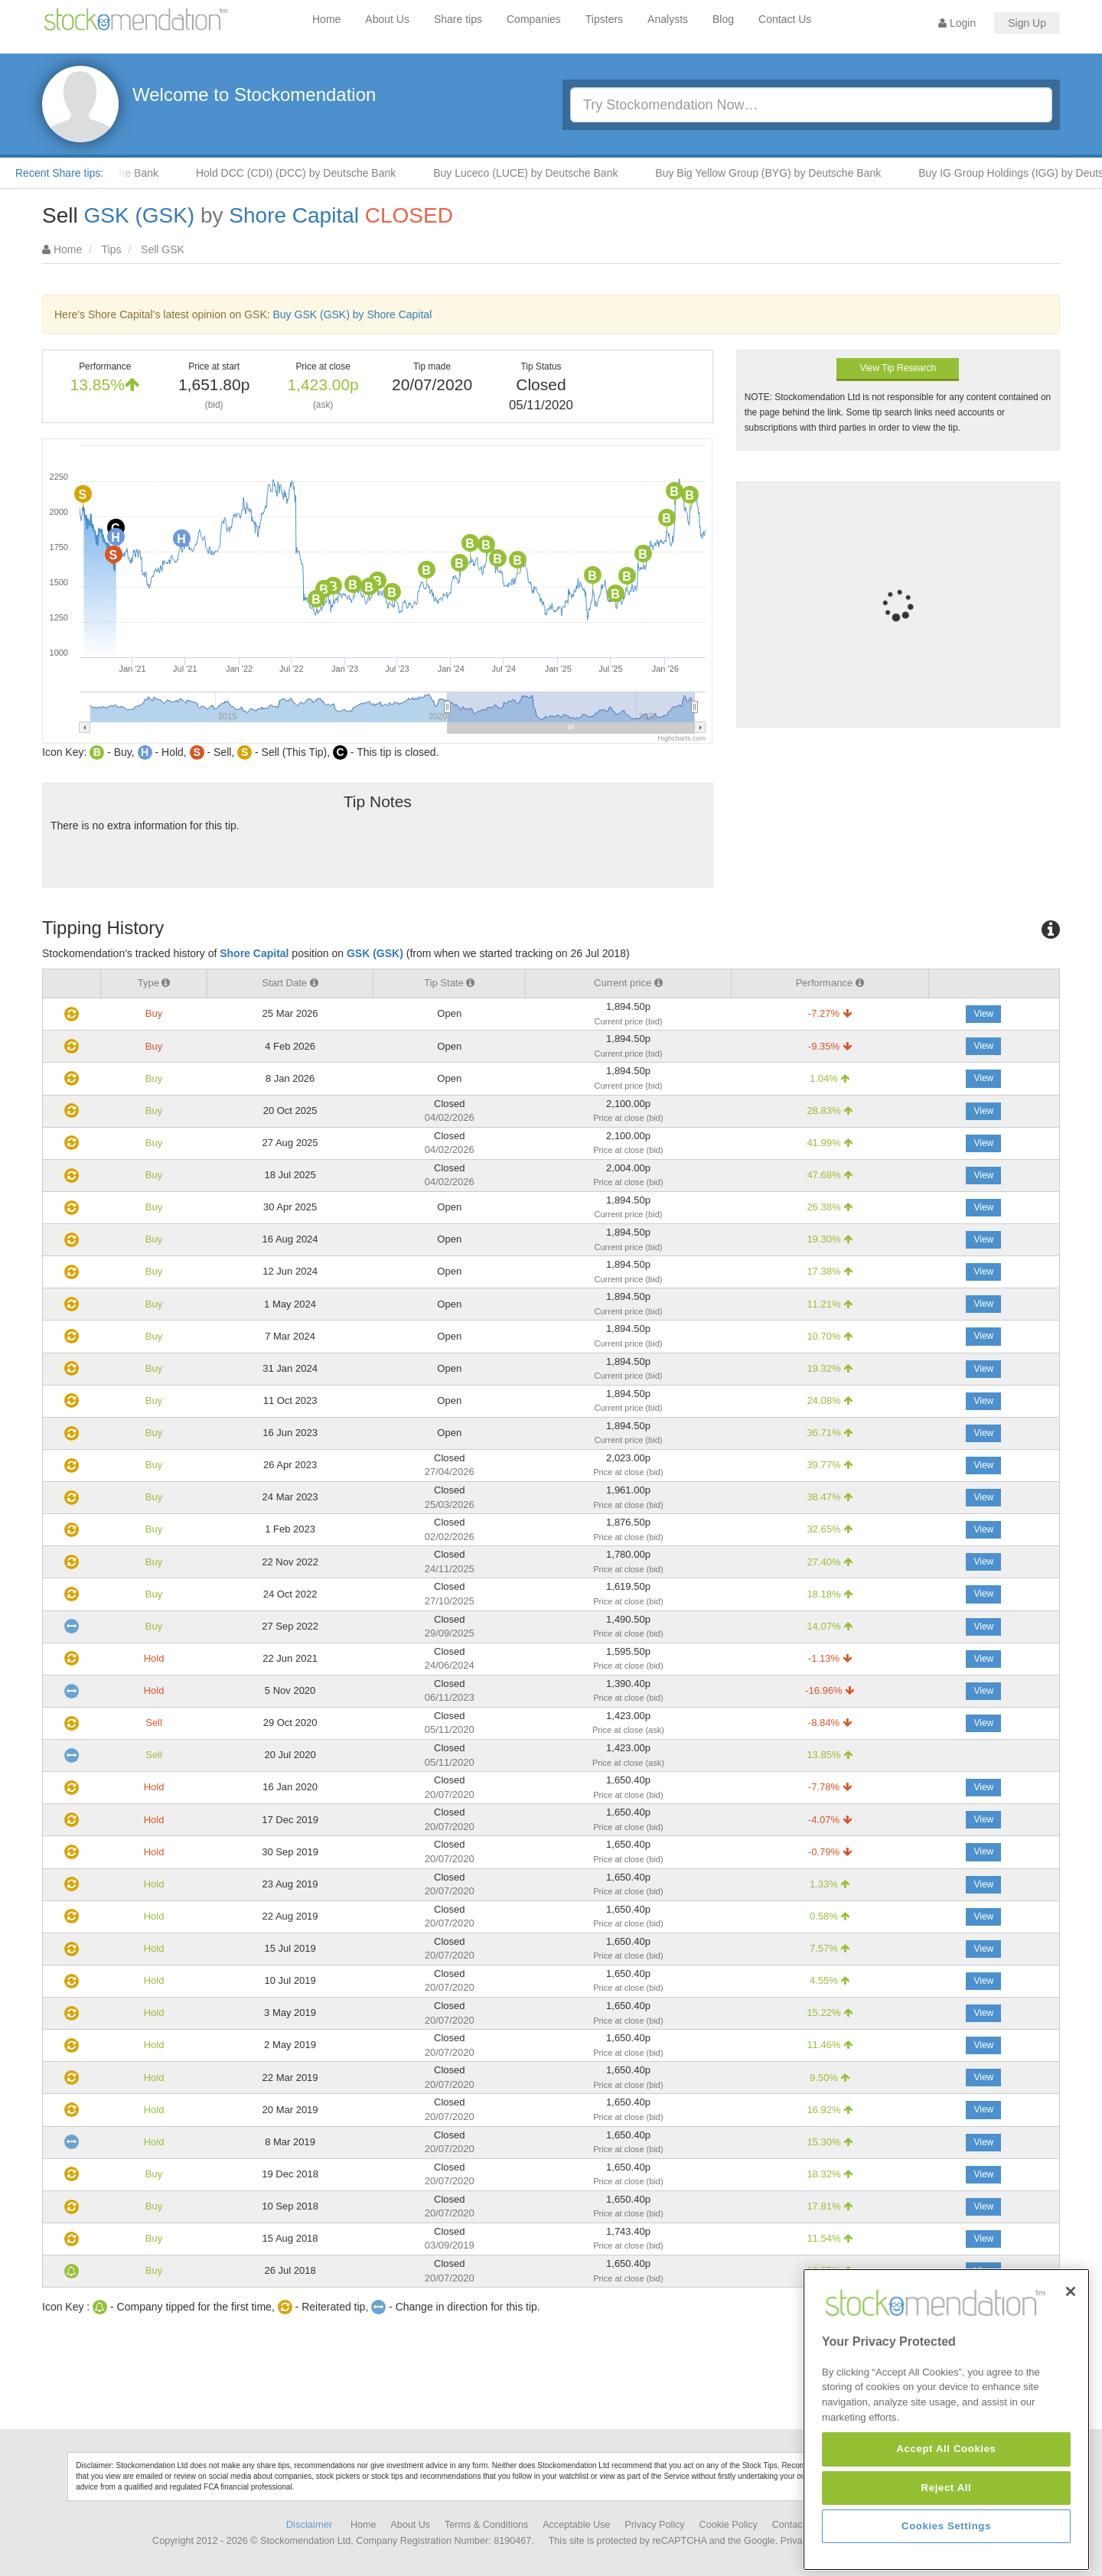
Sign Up (1027, 23)
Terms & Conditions (486, 2524)
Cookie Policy (728, 2524)
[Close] (1070, 2388)
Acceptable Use (576, 2524)
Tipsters (604, 19)
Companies (534, 19)
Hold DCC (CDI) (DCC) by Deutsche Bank (316, 173)
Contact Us (784, 19)
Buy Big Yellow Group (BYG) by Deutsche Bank (788, 173)
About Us (387, 19)
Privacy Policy (654, 2524)
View (983, 1013)
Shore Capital (294, 215)
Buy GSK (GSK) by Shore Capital (352, 314)
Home (326, 19)
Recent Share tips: (59, 173)
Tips (112, 249)
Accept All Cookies (946, 2545)
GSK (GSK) (138, 215)
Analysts (667, 19)
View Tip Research (897, 368)
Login (957, 23)
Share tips (458, 19)
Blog (723, 19)
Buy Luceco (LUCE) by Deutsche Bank (545, 173)
